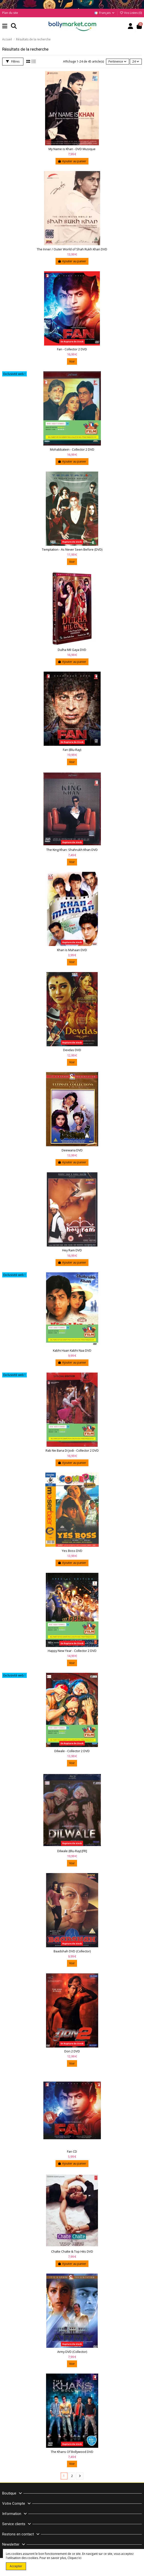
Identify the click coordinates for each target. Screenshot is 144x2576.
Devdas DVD (72, 1050)
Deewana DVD (72, 1150)
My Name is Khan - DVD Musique (72, 149)
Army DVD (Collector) (72, 2352)
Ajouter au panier (72, 161)
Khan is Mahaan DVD (72, 950)
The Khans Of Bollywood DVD (72, 2452)
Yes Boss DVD (72, 1551)
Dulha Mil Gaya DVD (72, 650)
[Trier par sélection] (117, 62)
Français (105, 13)
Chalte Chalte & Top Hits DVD (72, 2251)
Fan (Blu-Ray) (72, 750)
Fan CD (72, 2151)
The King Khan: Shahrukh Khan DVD (72, 850)
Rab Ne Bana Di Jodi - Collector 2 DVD (72, 1450)
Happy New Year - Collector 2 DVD (72, 1651)
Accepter (16, 2566)
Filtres (12, 61)
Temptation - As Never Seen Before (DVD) (72, 549)
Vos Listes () (131, 13)
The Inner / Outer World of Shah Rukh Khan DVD (72, 249)
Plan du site (10, 13)
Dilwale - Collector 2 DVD (72, 1751)
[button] (4, 26)
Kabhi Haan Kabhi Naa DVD (72, 1350)
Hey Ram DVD (72, 1250)
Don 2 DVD (72, 2051)
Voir (72, 361)
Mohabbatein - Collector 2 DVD (72, 449)
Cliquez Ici (74, 2558)
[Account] (130, 26)
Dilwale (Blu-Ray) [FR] (72, 1851)
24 (135, 61)
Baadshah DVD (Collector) (72, 1951)
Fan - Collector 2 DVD (72, 349)
